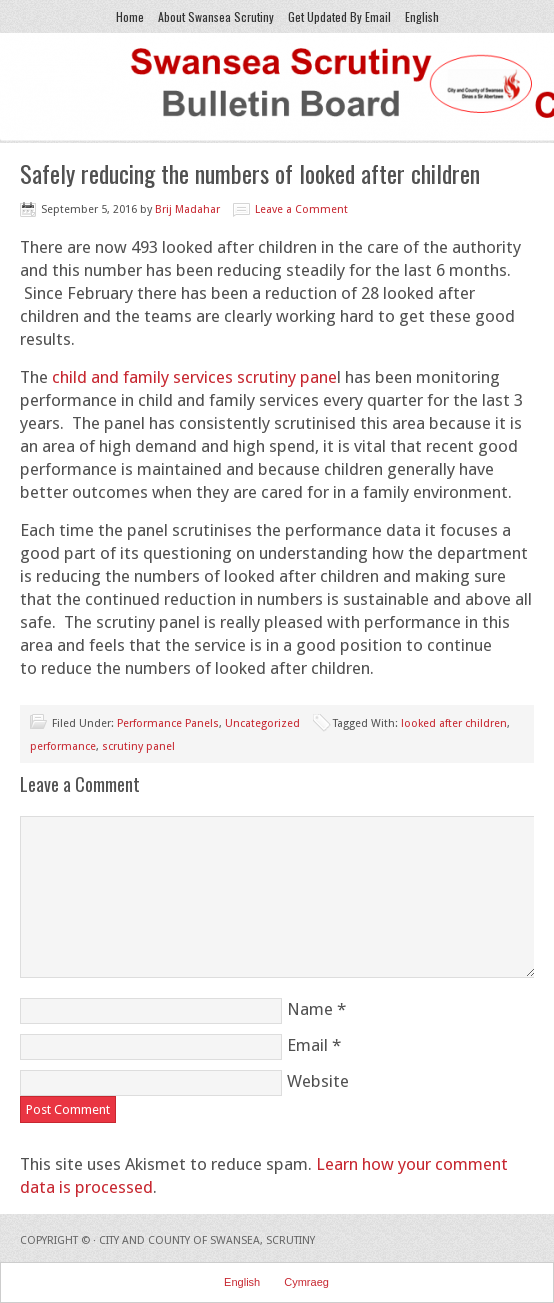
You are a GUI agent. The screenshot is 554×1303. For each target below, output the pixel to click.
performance (63, 746)
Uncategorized (262, 723)
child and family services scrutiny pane (194, 377)
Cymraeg (306, 1282)
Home (130, 16)
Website (318, 1081)
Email (307, 1045)
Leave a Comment (301, 209)
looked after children (454, 723)
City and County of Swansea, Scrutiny (207, 1240)
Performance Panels (168, 723)
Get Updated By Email (339, 16)
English (419, 16)
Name (310, 1009)
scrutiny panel (138, 746)
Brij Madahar (187, 209)
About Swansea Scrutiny (216, 16)
